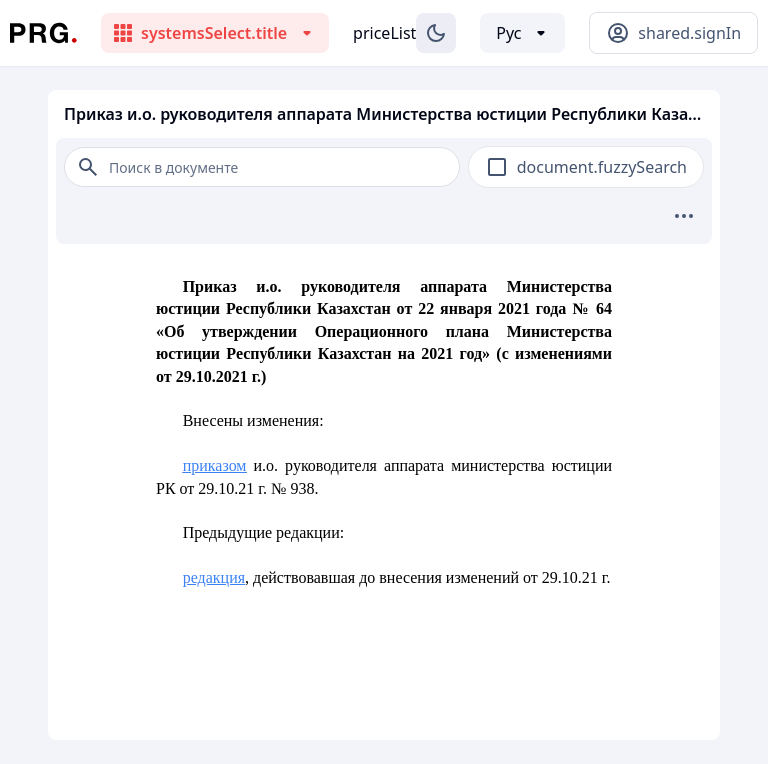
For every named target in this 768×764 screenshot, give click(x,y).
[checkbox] (497, 167)
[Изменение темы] (436, 33)
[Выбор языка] (522, 33)
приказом (215, 465)
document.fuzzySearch (602, 167)
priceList (384, 33)
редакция (214, 577)
